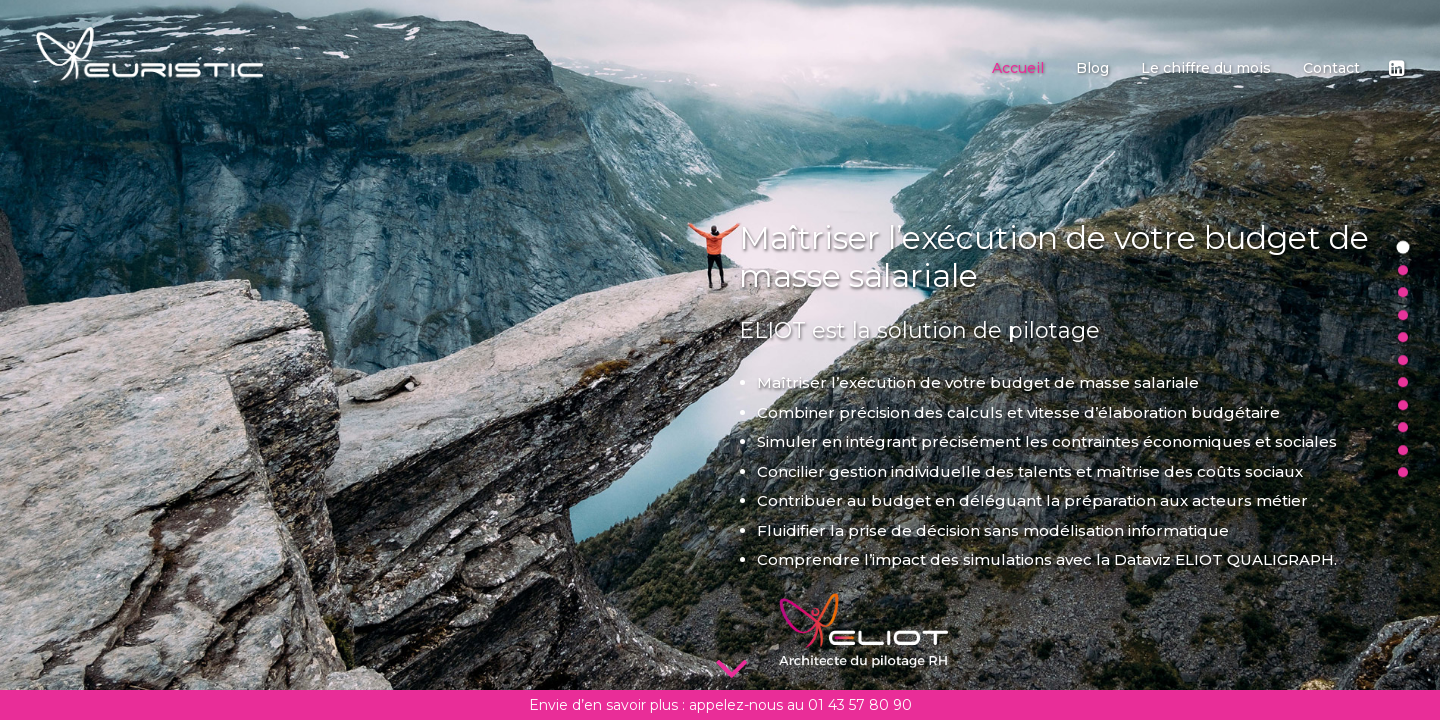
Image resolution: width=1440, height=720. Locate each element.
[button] (1395, 68)
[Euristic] (149, 54)
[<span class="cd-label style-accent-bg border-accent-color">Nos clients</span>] (1403, 454)
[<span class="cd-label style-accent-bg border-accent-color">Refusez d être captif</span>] (1403, 409)
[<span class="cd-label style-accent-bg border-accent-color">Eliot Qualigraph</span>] (1403, 386)
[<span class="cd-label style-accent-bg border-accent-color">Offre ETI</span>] (1403, 341)
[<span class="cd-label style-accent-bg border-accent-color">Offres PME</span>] (1403, 319)
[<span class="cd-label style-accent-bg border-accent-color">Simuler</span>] (1403, 274)
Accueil (1018, 68)
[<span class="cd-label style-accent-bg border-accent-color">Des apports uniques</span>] (1403, 431)
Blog (1092, 68)
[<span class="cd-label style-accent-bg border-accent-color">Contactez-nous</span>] (1403, 476)
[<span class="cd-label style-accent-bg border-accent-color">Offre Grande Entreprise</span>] (1403, 364)
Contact (1331, 68)
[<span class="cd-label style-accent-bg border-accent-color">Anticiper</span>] (1403, 296)
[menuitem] (1018, 68)
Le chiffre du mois (1206, 68)
